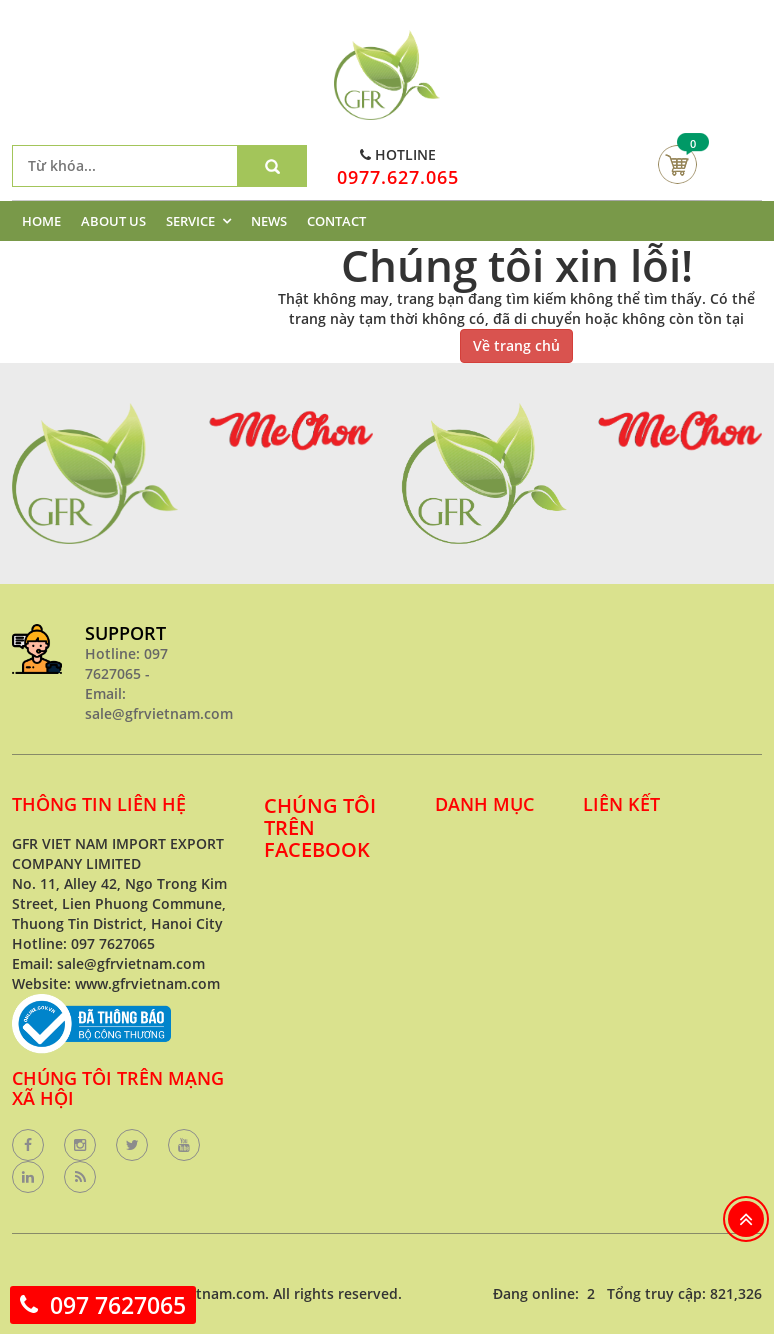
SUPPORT (125, 633)
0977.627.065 (398, 177)
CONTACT (336, 221)
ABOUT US (113, 221)
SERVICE (190, 221)
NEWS (269, 221)
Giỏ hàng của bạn (677, 164)
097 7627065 (118, 1305)
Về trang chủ (516, 345)
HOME (41, 221)
